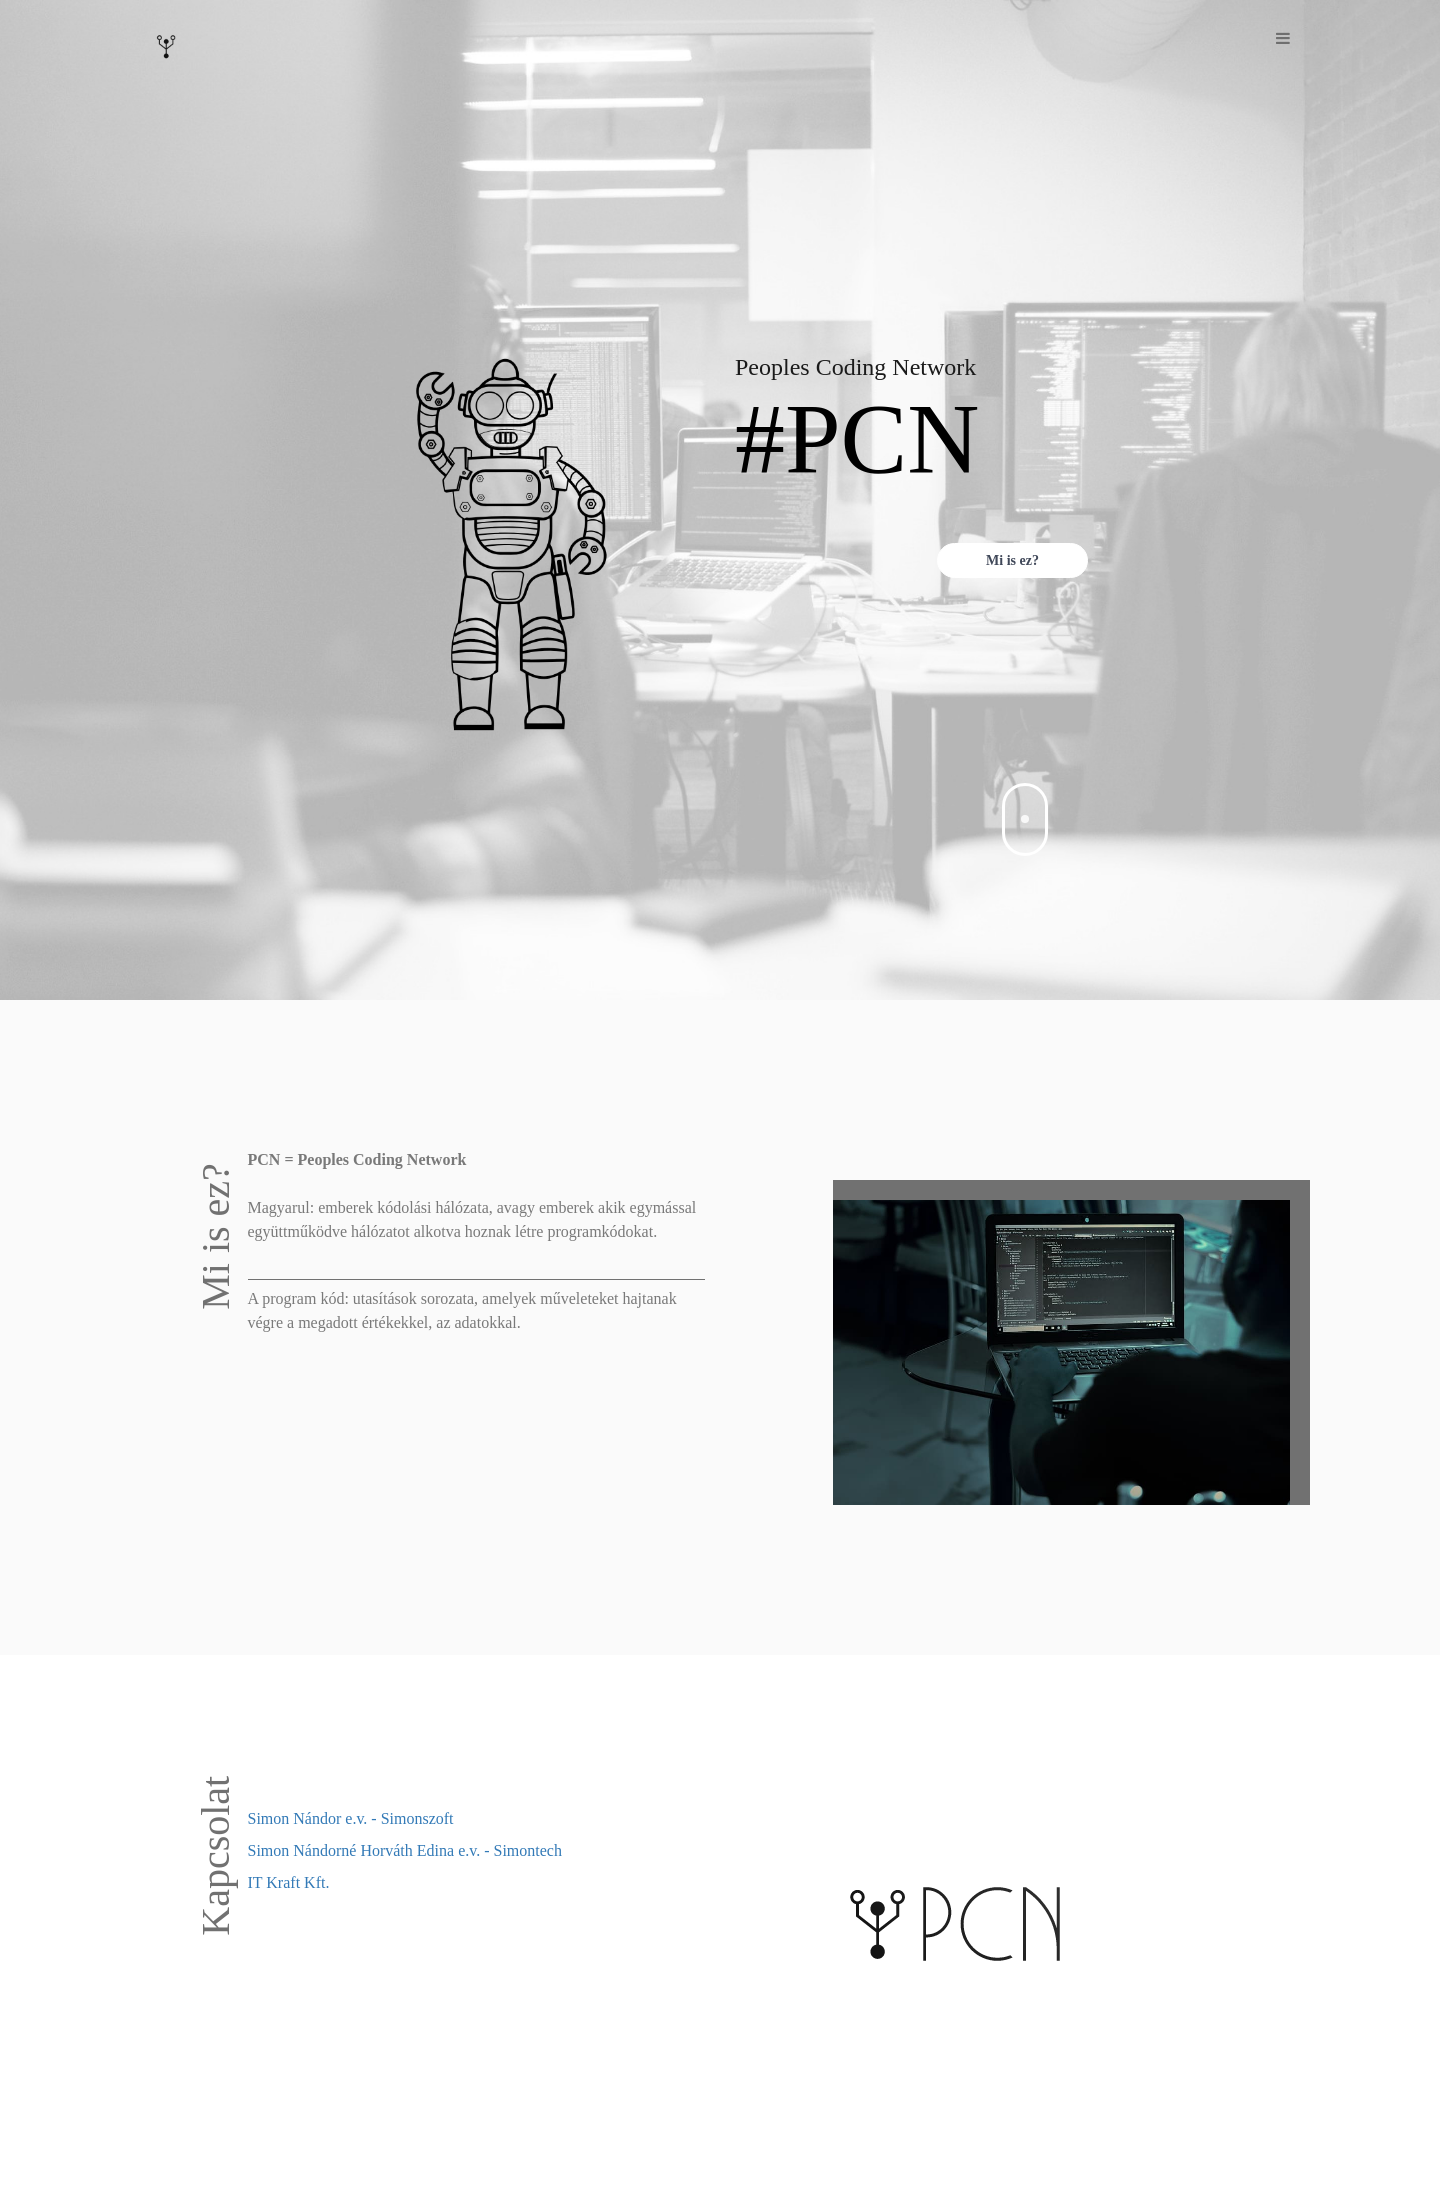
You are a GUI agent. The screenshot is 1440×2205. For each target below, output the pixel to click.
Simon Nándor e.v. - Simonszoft (351, 1818)
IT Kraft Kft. (289, 1882)
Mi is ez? (1012, 560)
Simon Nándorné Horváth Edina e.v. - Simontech (405, 1850)
